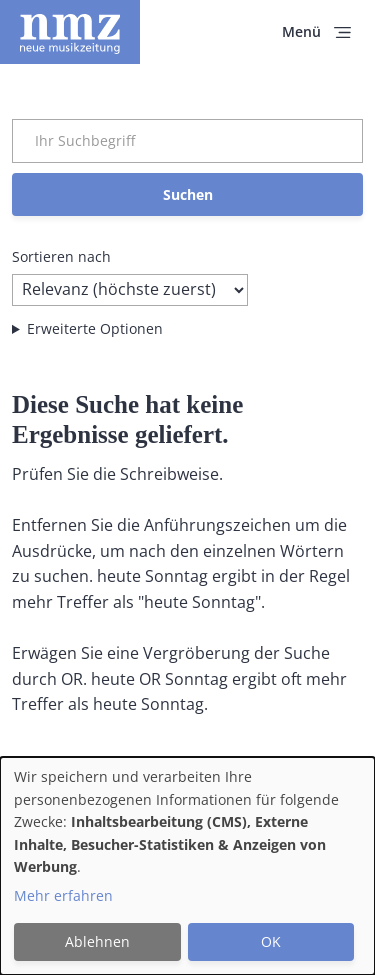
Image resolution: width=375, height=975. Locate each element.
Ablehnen (97, 941)
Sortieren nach (61, 256)
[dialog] (187, 866)
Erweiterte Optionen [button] (95, 328)
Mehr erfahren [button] (63, 895)
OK (271, 941)
